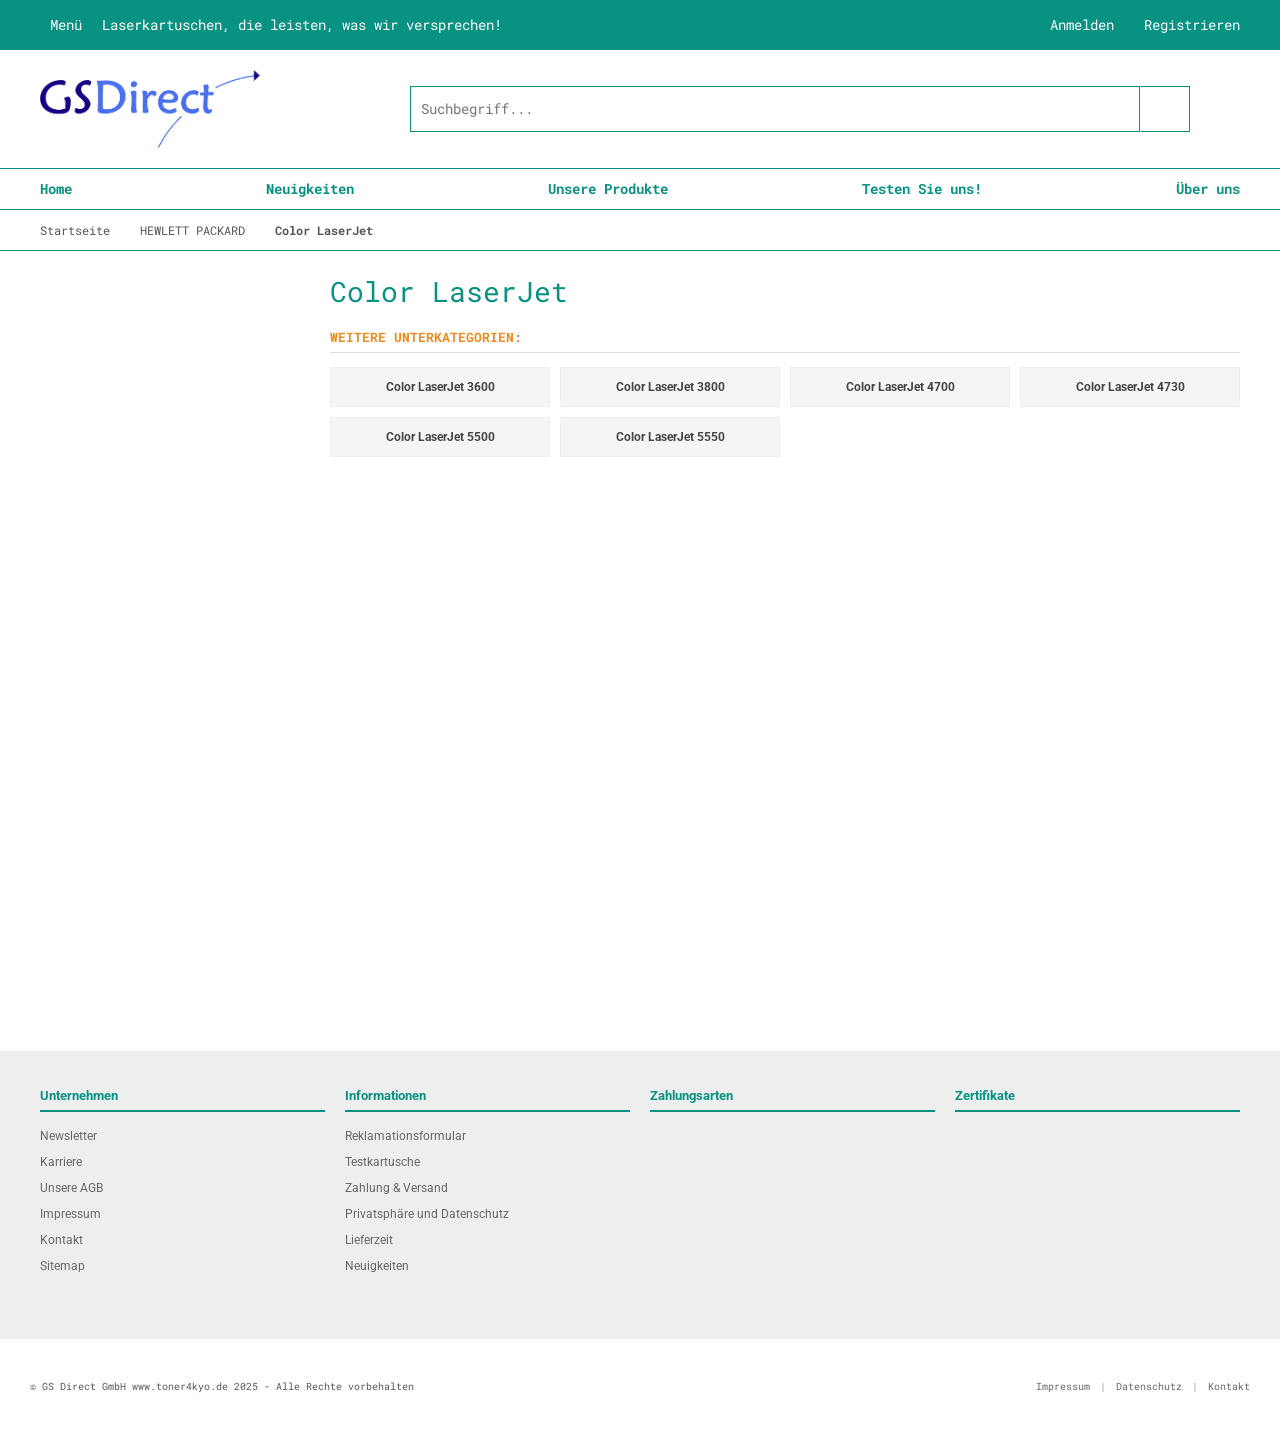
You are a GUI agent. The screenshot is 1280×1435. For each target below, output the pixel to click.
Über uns (1208, 188)
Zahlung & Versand (396, 1188)
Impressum (70, 1214)
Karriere (61, 1162)
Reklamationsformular (405, 1136)
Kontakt (61, 1240)
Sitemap (62, 1266)
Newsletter (68, 1136)
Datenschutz (1149, 1386)
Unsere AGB (71, 1188)
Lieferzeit (369, 1240)
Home (56, 188)
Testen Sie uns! (922, 188)
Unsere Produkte (608, 188)
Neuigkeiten (310, 188)
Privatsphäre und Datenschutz (427, 1214)
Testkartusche (382, 1162)
